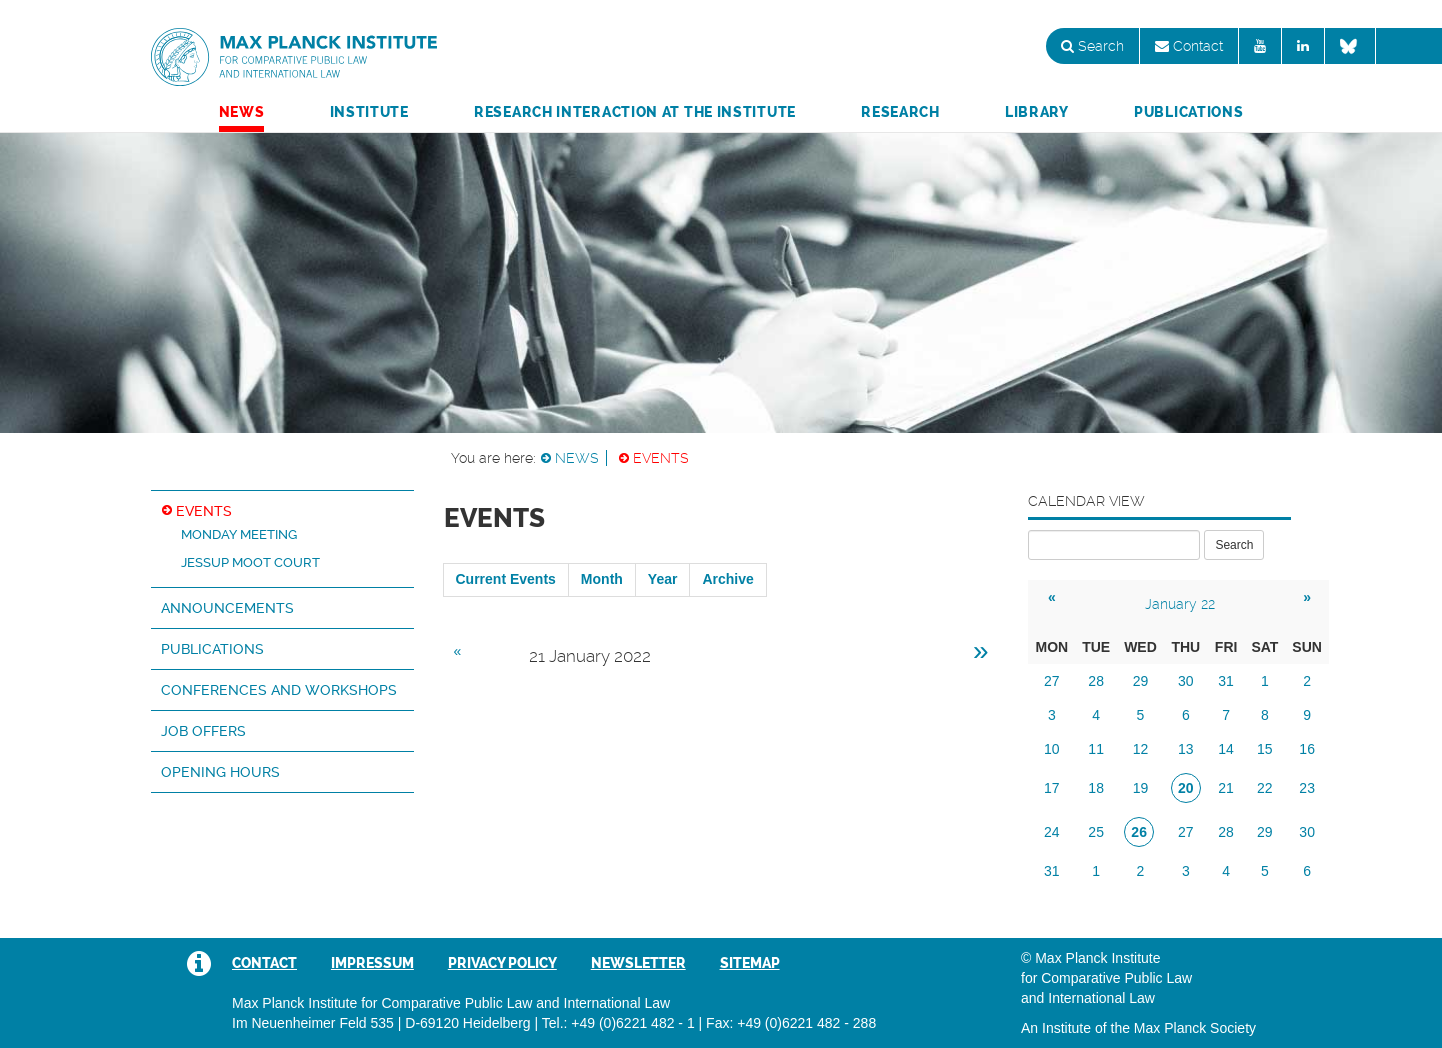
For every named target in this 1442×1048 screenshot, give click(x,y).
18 (1096, 788)
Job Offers (203, 731)
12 (1141, 749)
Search (1092, 46)
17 (1052, 788)
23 (1307, 788)
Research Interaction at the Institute (635, 112)
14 (1226, 749)
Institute (369, 112)
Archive (727, 579)
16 (1307, 749)
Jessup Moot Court (250, 562)
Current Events (506, 579)
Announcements (227, 608)
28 (1096, 681)
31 (1226, 681)
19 (1141, 788)
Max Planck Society (1195, 1028)
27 (1052, 681)
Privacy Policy (502, 963)
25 (1096, 832)
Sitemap (750, 963)
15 (1265, 749)
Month (602, 579)
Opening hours (220, 772)
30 (1186, 681)
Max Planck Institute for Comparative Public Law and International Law (294, 58)
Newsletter (638, 963)
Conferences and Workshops (279, 690)
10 (1052, 749)
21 (1226, 788)
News (242, 112)
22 (1265, 788)
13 (1186, 749)
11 (1096, 749)
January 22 (1180, 604)
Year (663, 579)
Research (900, 112)
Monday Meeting (239, 534)
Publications (1188, 112)
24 (1052, 832)
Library (1037, 112)
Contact (1189, 46)
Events (661, 458)
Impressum (372, 963)
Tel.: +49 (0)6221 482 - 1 (618, 1023)
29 (1141, 681)
